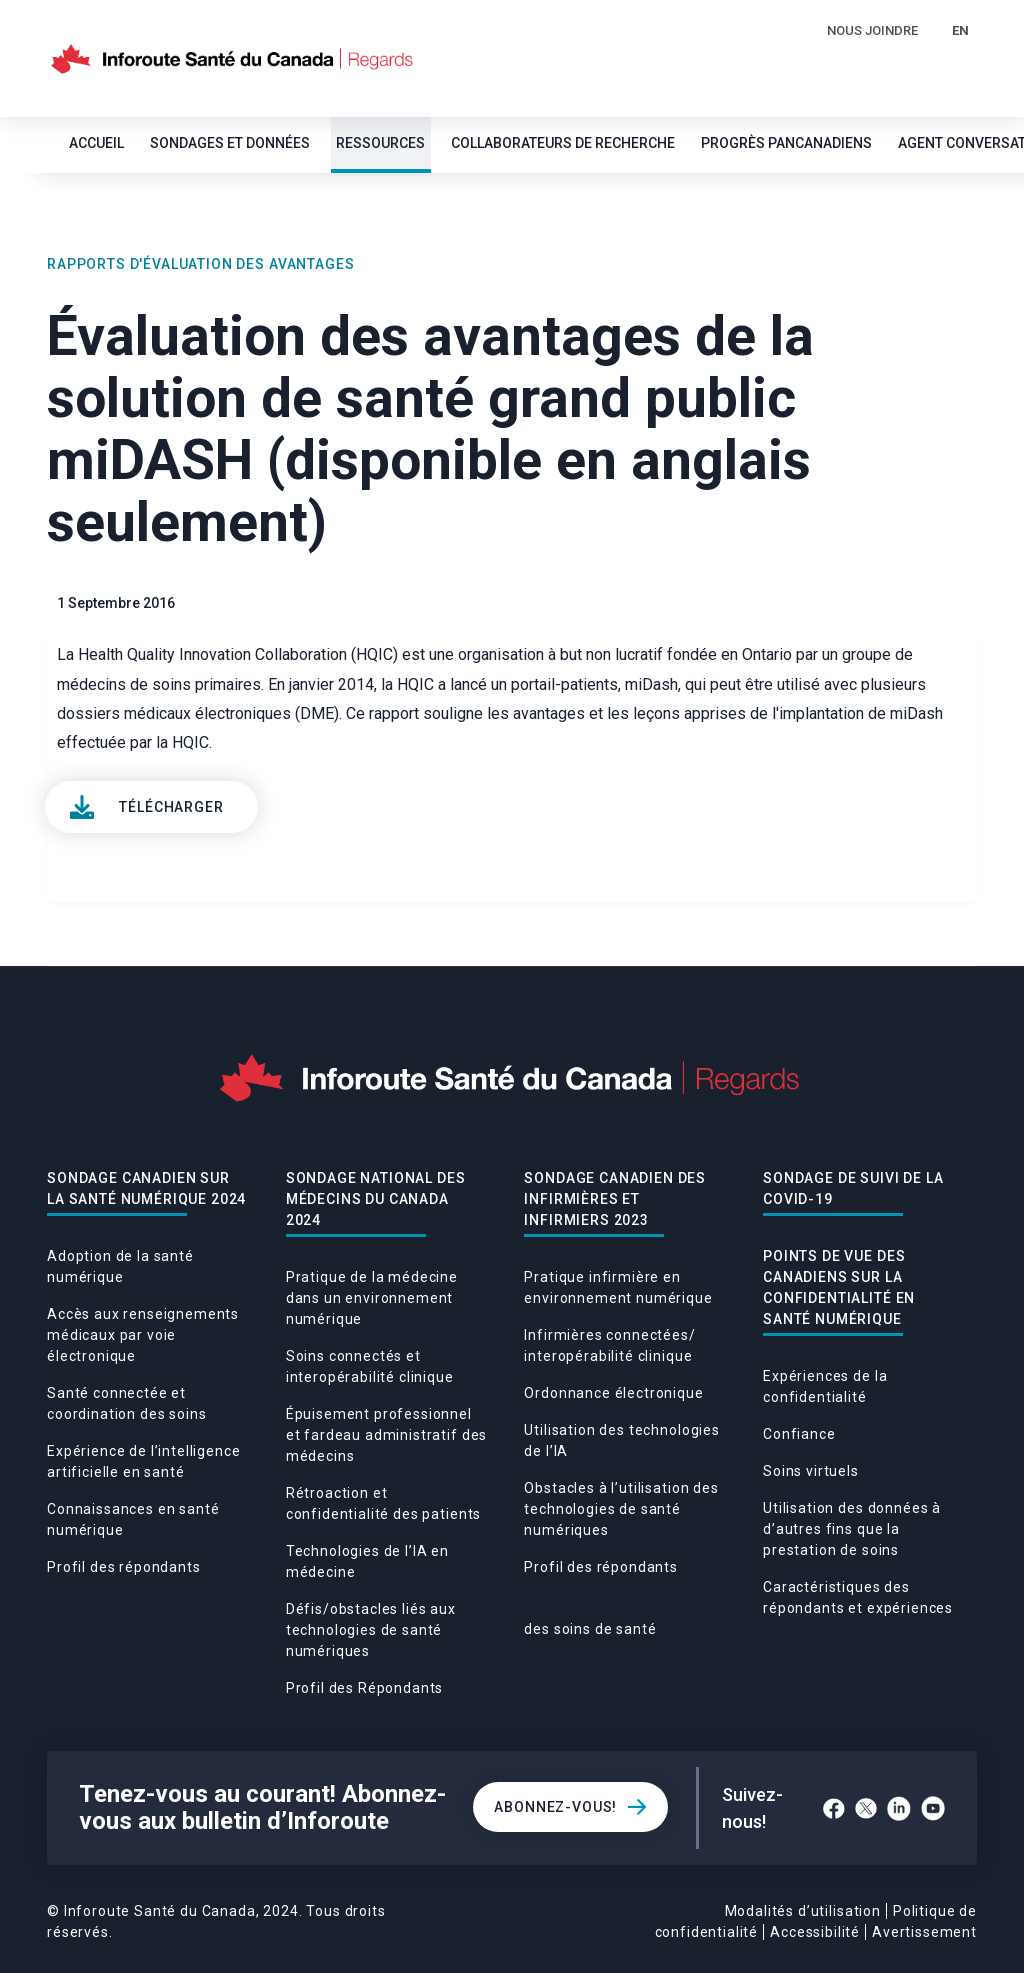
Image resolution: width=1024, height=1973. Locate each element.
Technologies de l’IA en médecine (367, 1561)
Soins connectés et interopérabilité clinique (370, 1366)
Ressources (380, 143)
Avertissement (924, 1932)
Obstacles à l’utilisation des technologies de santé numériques (621, 1509)
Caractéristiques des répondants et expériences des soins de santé (738, 1608)
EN (960, 30)
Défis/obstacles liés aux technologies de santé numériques (371, 1630)
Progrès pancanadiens (786, 143)
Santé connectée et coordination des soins (126, 1403)
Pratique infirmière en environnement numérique (618, 1287)
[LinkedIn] (899, 1808)
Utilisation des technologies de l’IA (622, 1440)
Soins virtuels (811, 1471)
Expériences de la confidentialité (825, 1386)
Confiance (799, 1434)
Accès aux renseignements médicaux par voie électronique (143, 1335)
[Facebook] (834, 1809)
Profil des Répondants (365, 1688)
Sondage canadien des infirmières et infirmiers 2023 (615, 1199)
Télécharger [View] (171, 807)
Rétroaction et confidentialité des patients (384, 1503)
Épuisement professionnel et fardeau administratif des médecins (387, 1435)
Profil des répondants (124, 1567)
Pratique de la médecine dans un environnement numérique (372, 1298)
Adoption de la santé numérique (120, 1266)
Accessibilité (815, 1932)
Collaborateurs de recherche (563, 143)
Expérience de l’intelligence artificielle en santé (144, 1461)
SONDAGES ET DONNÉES (230, 143)
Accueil (96, 143)
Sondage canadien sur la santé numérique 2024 (146, 1188)
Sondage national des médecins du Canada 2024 (376, 1199)
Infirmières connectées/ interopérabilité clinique (609, 1345)
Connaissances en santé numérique (133, 1519)
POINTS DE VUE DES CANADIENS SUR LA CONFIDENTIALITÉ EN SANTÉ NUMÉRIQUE (839, 1287)
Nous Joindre (872, 30)
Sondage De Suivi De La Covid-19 (853, 1188)
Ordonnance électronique (613, 1393)
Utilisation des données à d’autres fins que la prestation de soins (852, 1529)
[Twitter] (866, 1809)
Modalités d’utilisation (803, 1911)
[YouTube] (933, 1808)
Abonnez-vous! (555, 1807)
